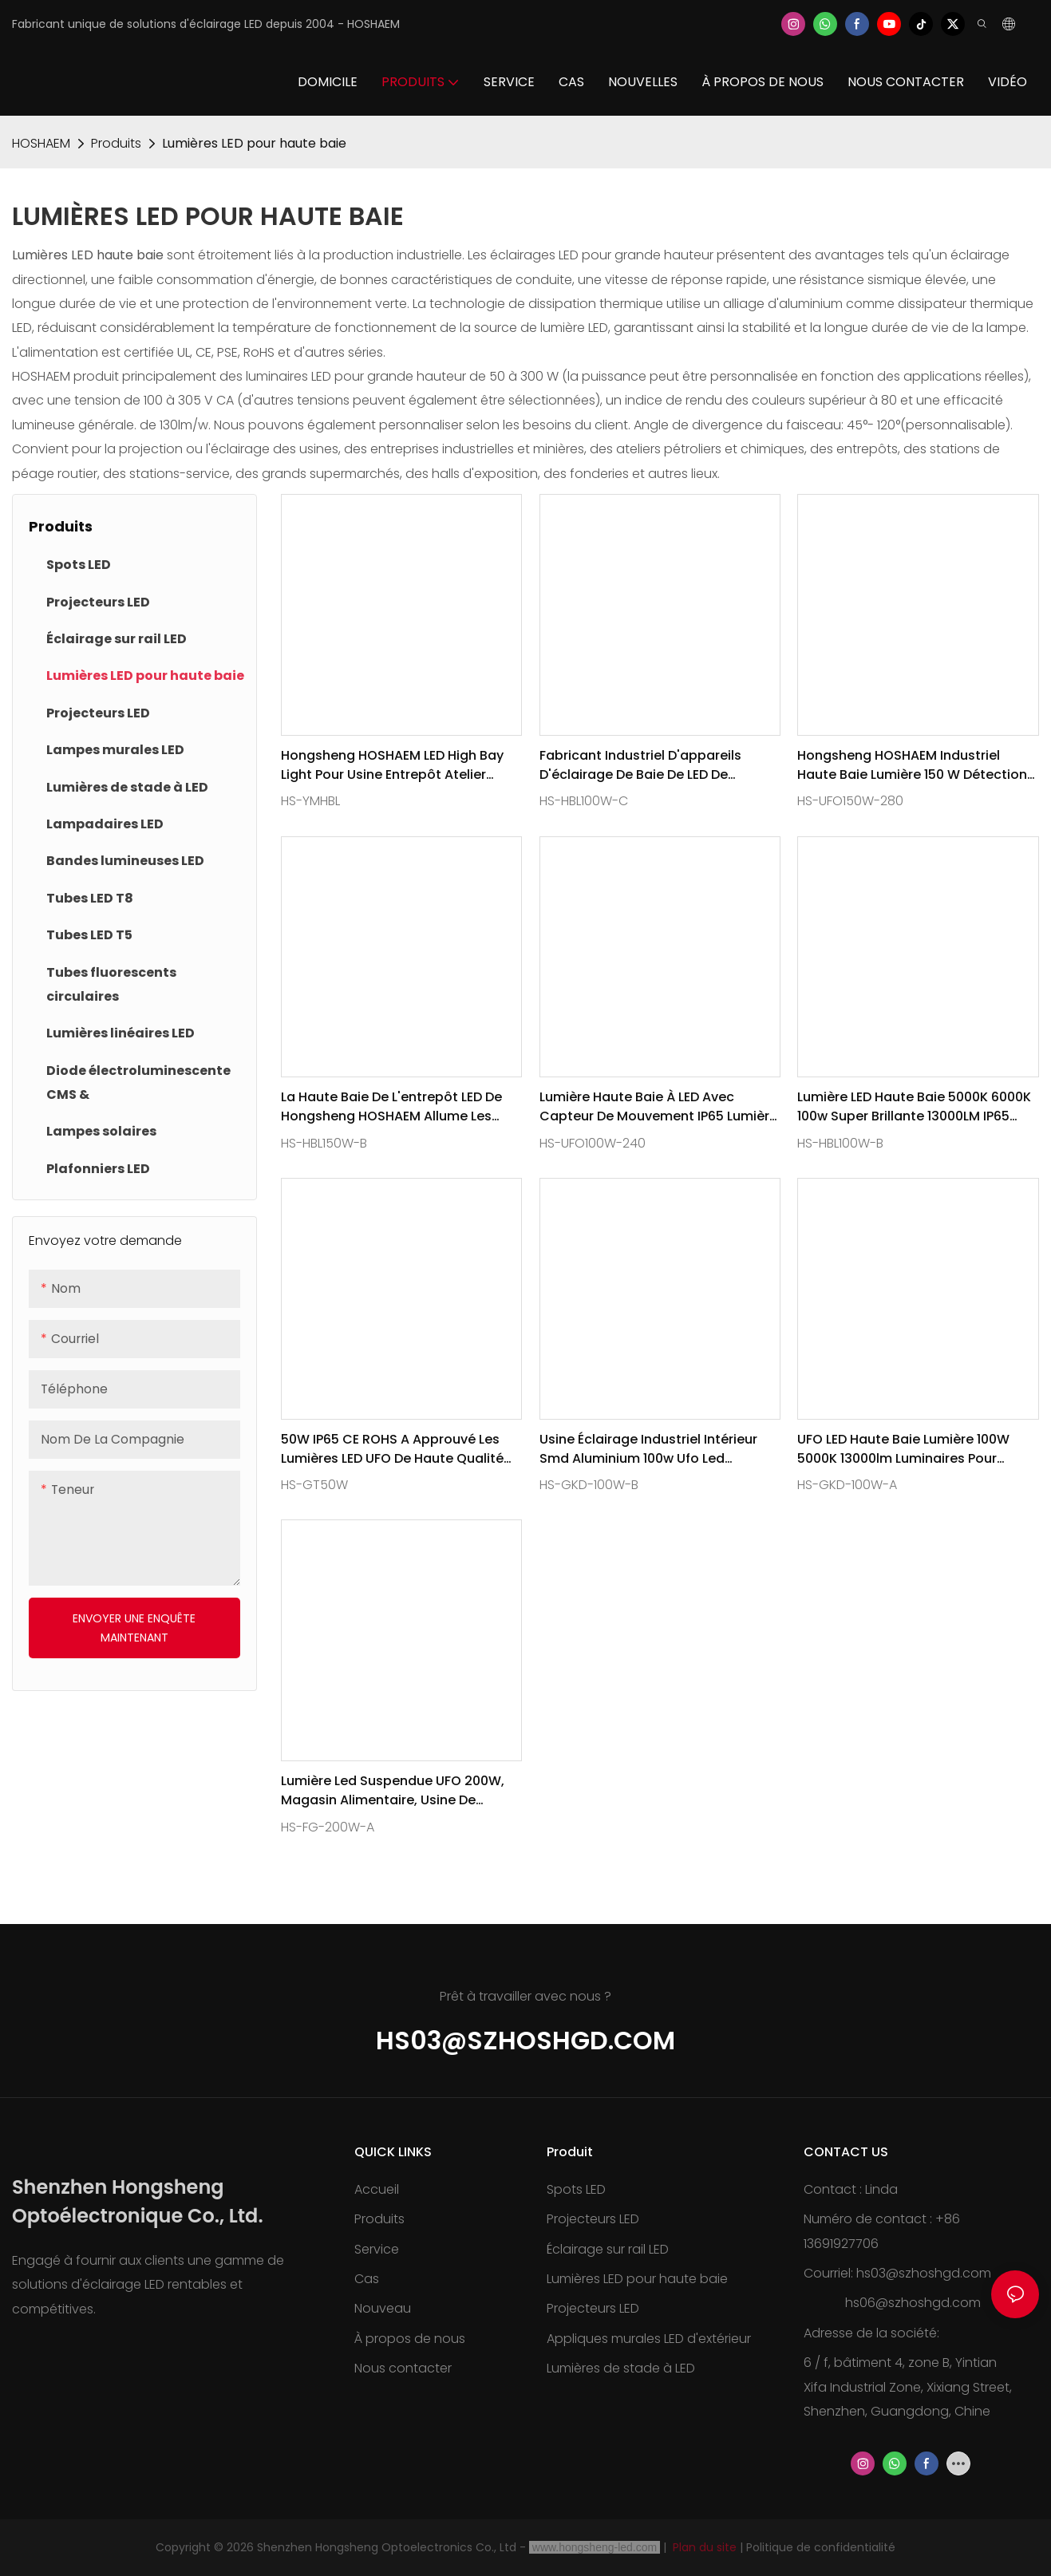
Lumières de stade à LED (621, 2368)
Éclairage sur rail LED (608, 2249)
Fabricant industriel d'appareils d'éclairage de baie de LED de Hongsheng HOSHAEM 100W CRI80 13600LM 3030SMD (647, 765)
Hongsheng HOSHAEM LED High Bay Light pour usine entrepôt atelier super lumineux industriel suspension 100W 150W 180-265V (392, 765)
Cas (366, 2279)
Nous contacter (403, 2368)
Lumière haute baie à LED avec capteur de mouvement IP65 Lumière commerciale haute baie (658, 1107)
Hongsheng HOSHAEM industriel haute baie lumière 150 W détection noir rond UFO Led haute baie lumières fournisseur (912, 765)
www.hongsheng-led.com (594, 2547)
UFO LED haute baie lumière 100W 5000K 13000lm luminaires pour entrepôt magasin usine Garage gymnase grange (903, 1449)
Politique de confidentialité (820, 2547)
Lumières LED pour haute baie (254, 143)
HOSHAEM (41, 143)
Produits (116, 143)
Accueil (376, 2189)
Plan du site (705, 2547)
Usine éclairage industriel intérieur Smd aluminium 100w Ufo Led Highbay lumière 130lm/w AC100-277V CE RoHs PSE (648, 1449)
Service (376, 2249)
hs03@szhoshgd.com (525, 2040)
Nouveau (382, 2308)
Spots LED (576, 2189)
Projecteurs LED (593, 2219)
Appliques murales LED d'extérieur (649, 2338)
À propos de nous (409, 2338)
